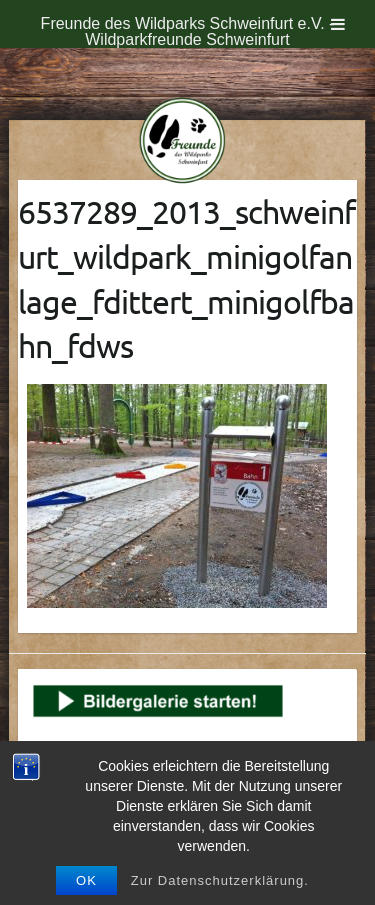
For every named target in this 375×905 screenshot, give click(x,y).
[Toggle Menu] (338, 24)
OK (86, 880)
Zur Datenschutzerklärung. (220, 880)
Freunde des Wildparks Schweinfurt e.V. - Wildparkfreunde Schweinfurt (188, 31)
